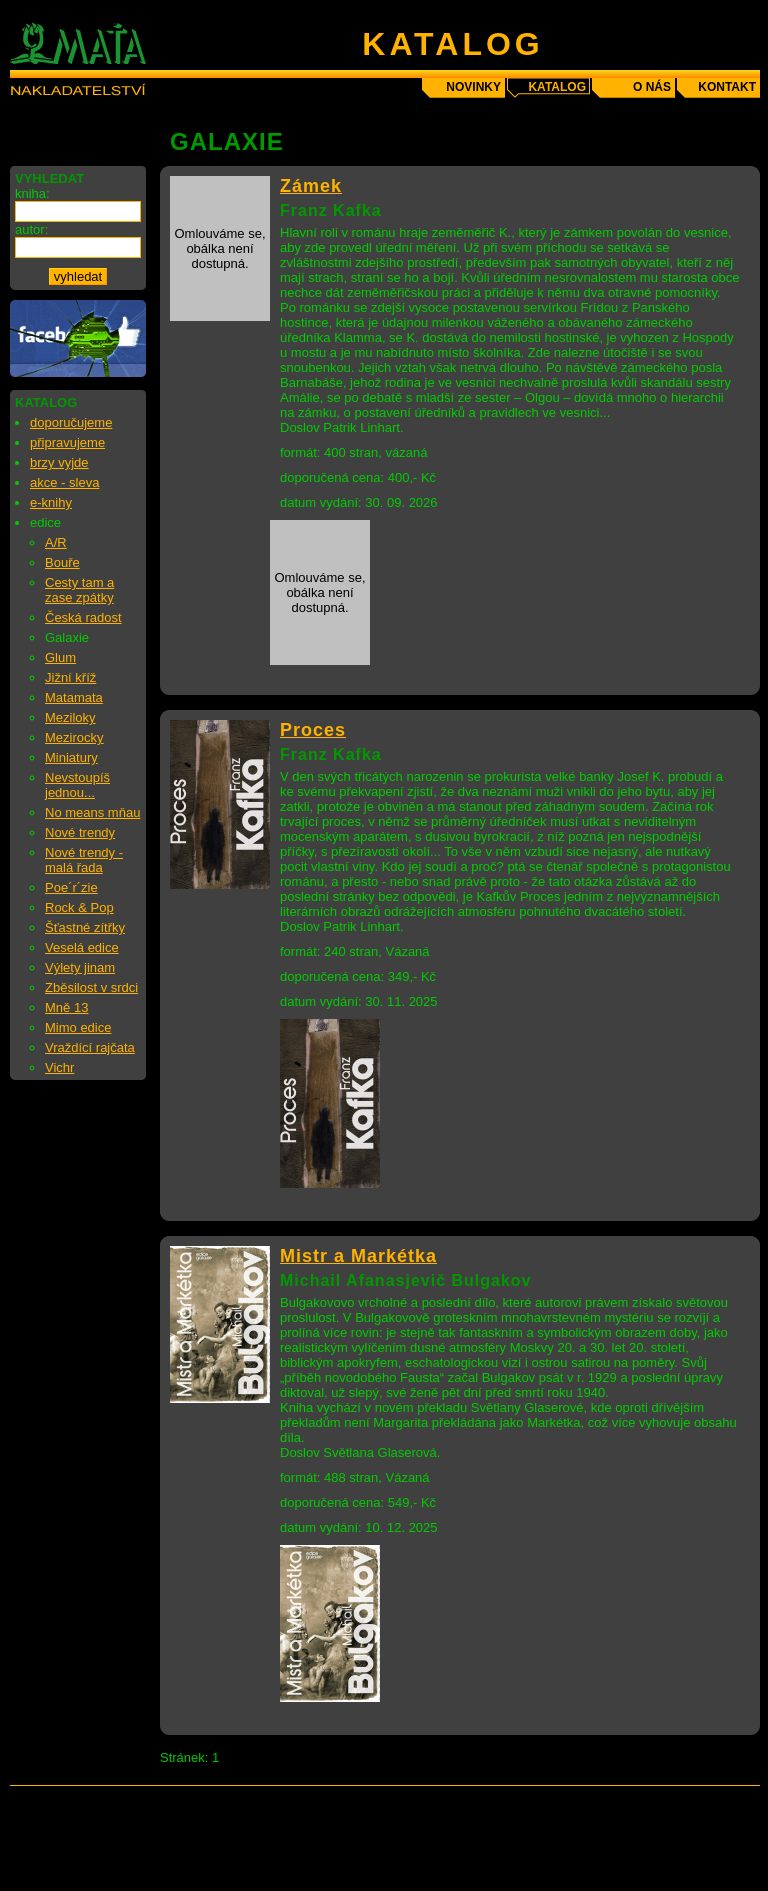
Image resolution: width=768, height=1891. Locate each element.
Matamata (74, 697)
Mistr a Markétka (358, 1256)
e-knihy (51, 502)
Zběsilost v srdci (91, 987)
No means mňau (92, 812)
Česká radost (83, 617)
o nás (652, 87)
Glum (60, 657)
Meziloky (70, 717)
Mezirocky (74, 737)
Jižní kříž (70, 677)
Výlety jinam (80, 967)
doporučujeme (71, 422)
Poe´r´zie (71, 887)
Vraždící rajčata (90, 1047)
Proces (313, 730)
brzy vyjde (59, 462)
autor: (31, 229)
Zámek (311, 186)
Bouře (62, 562)
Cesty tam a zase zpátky (79, 590)
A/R (56, 542)
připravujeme (67, 442)
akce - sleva (64, 482)
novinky (473, 87)
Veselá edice (82, 947)
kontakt (727, 87)
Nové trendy (80, 832)
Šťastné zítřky (85, 927)
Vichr (59, 1067)
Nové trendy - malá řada (84, 860)
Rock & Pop (79, 907)
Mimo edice (78, 1027)
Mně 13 (66, 1007)
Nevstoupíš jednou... (77, 785)
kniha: (32, 193)
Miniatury (71, 757)
